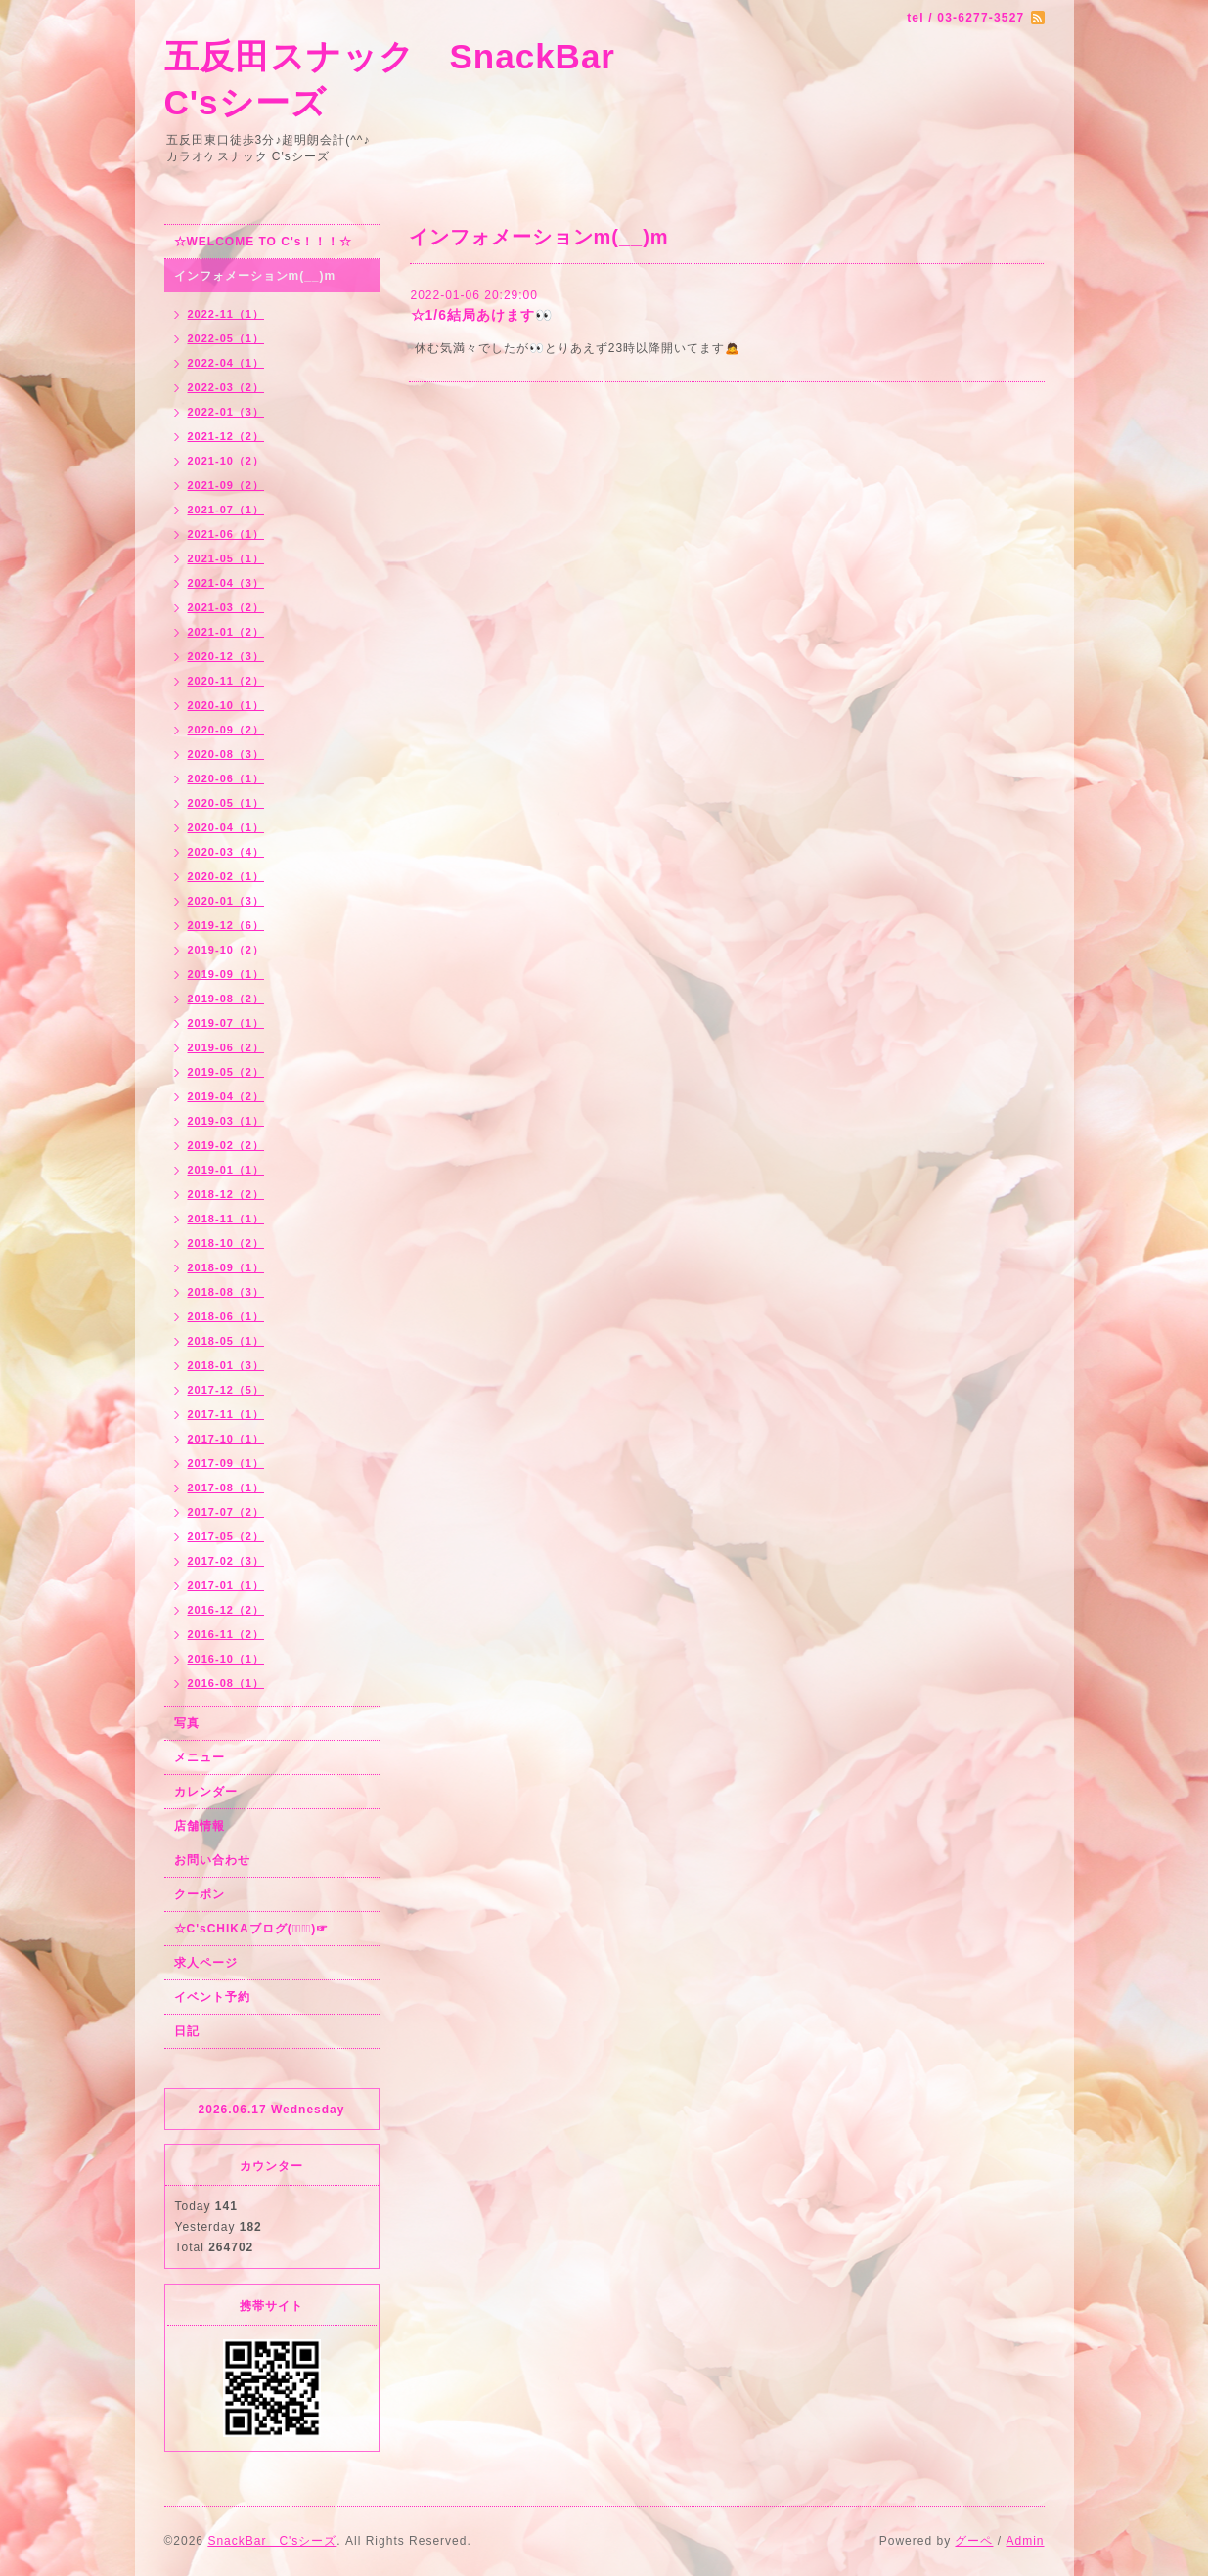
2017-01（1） (226, 1585)
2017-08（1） (226, 1487)
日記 (187, 2031)
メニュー (199, 1757)
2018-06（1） (226, 1316)
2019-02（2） (226, 1145)
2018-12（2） (226, 1194)
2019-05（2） (226, 1072)
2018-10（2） (226, 1243)
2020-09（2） (226, 729)
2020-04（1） (226, 827)
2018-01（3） (226, 1365)
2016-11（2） (226, 1634)
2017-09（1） (226, 1463)
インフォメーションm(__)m (255, 276)
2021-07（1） (226, 509)
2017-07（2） (226, 1512)
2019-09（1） (226, 974)
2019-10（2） (226, 949)
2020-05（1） (226, 803)
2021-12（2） (226, 436)
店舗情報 (199, 1826)
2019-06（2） (226, 1047)
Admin (1025, 2541)
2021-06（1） (226, 534)
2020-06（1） (226, 778)
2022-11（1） (226, 314)
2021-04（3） (226, 583)
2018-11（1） (226, 1218)
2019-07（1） (226, 1023)
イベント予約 (212, 1997)
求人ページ (206, 1963)
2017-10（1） (226, 1438)
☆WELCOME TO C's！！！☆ (263, 241)
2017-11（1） (226, 1414)
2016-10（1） (226, 1659)
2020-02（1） (226, 876)
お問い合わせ (212, 1860)
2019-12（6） (226, 925)
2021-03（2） (226, 607)
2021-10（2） (226, 460)
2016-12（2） (226, 1610)
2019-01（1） (226, 1170)
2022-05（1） (226, 338)
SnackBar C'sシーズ (271, 2541)
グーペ (974, 2541)
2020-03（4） (226, 852)
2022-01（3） (226, 412)
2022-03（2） (226, 387)
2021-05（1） (226, 558)
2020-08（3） (226, 754)
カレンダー (206, 1792)
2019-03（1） (226, 1121)
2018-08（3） (226, 1292)
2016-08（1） (226, 1683)
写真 (187, 1723)
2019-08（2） (226, 998)
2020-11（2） (226, 681)
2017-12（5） (226, 1390)
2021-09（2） (226, 485)
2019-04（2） (226, 1096)
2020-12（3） (226, 656)
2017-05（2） (226, 1536)
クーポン (199, 1894)
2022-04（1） (226, 363)
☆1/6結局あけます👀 (482, 315)
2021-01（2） (226, 632)
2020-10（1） (226, 705)
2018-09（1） (226, 1267)
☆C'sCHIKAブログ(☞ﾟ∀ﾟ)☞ (252, 1928)
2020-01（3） (226, 901)
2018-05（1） (226, 1341)
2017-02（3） (226, 1561)
